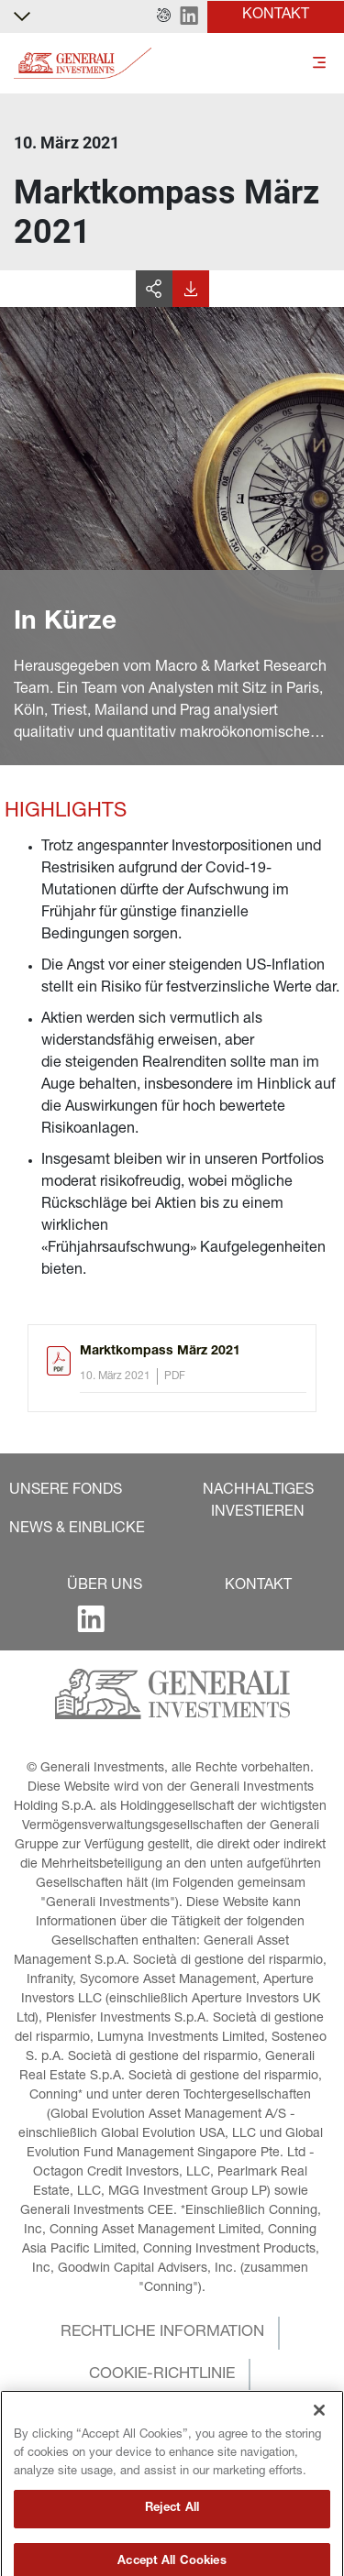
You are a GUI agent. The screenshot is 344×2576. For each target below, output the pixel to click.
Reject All (172, 2554)
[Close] (319, 2457)
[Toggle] (319, 63)
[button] (164, 16)
